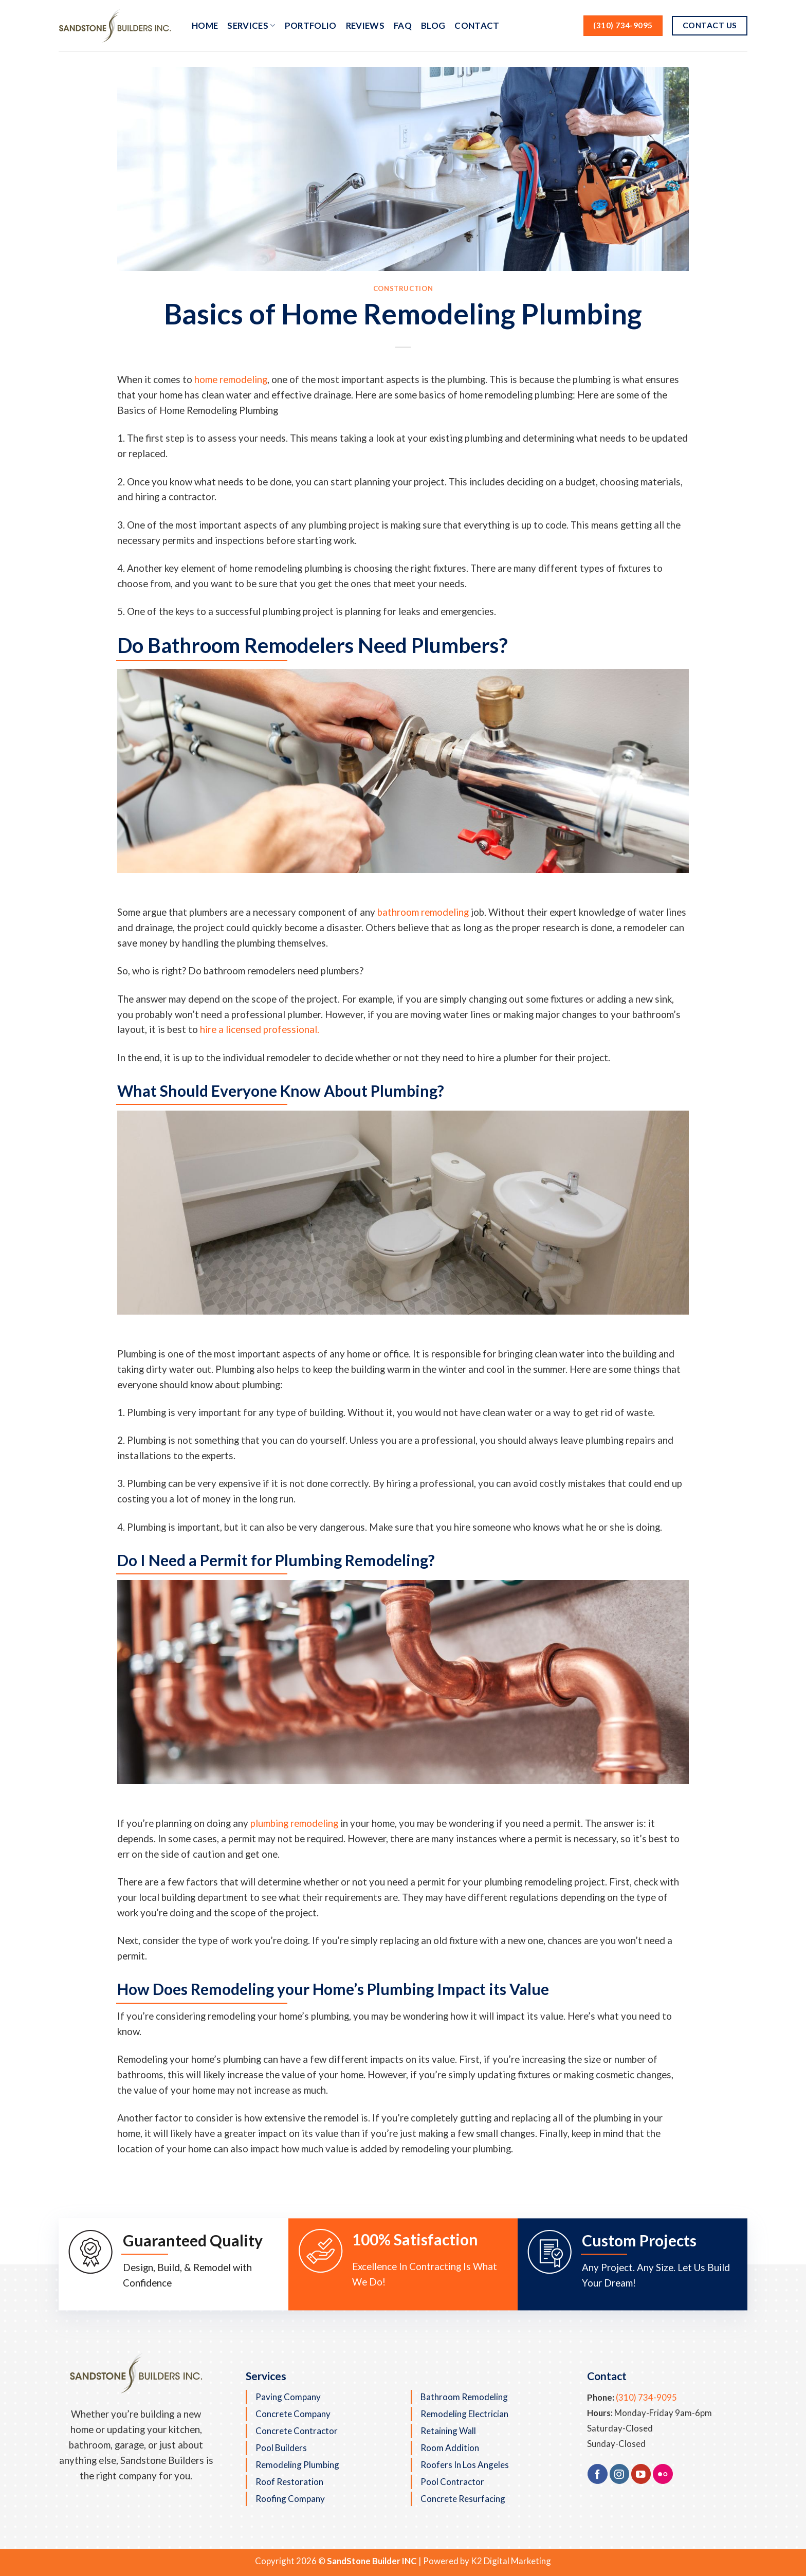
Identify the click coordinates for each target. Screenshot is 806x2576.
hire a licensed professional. (259, 1029)
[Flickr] (663, 2474)
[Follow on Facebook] (598, 2474)
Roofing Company (290, 2498)
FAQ (403, 25)
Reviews (365, 25)
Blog (433, 25)
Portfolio (311, 25)
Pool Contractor (452, 2481)
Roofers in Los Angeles (464, 2464)
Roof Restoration (289, 2481)
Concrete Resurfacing (462, 2498)
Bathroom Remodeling (464, 2396)
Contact (476, 25)
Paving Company (288, 2396)
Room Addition (449, 2447)
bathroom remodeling (423, 912)
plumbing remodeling (294, 1823)
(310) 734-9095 (646, 2397)
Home (205, 25)
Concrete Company (293, 2413)
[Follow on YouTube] (641, 2474)
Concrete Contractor (296, 2430)
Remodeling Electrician (464, 2413)
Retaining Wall (448, 2430)
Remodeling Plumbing (297, 2464)
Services (251, 25)
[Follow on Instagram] (620, 2474)
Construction (403, 288)
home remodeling (229, 379)
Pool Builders (281, 2447)
